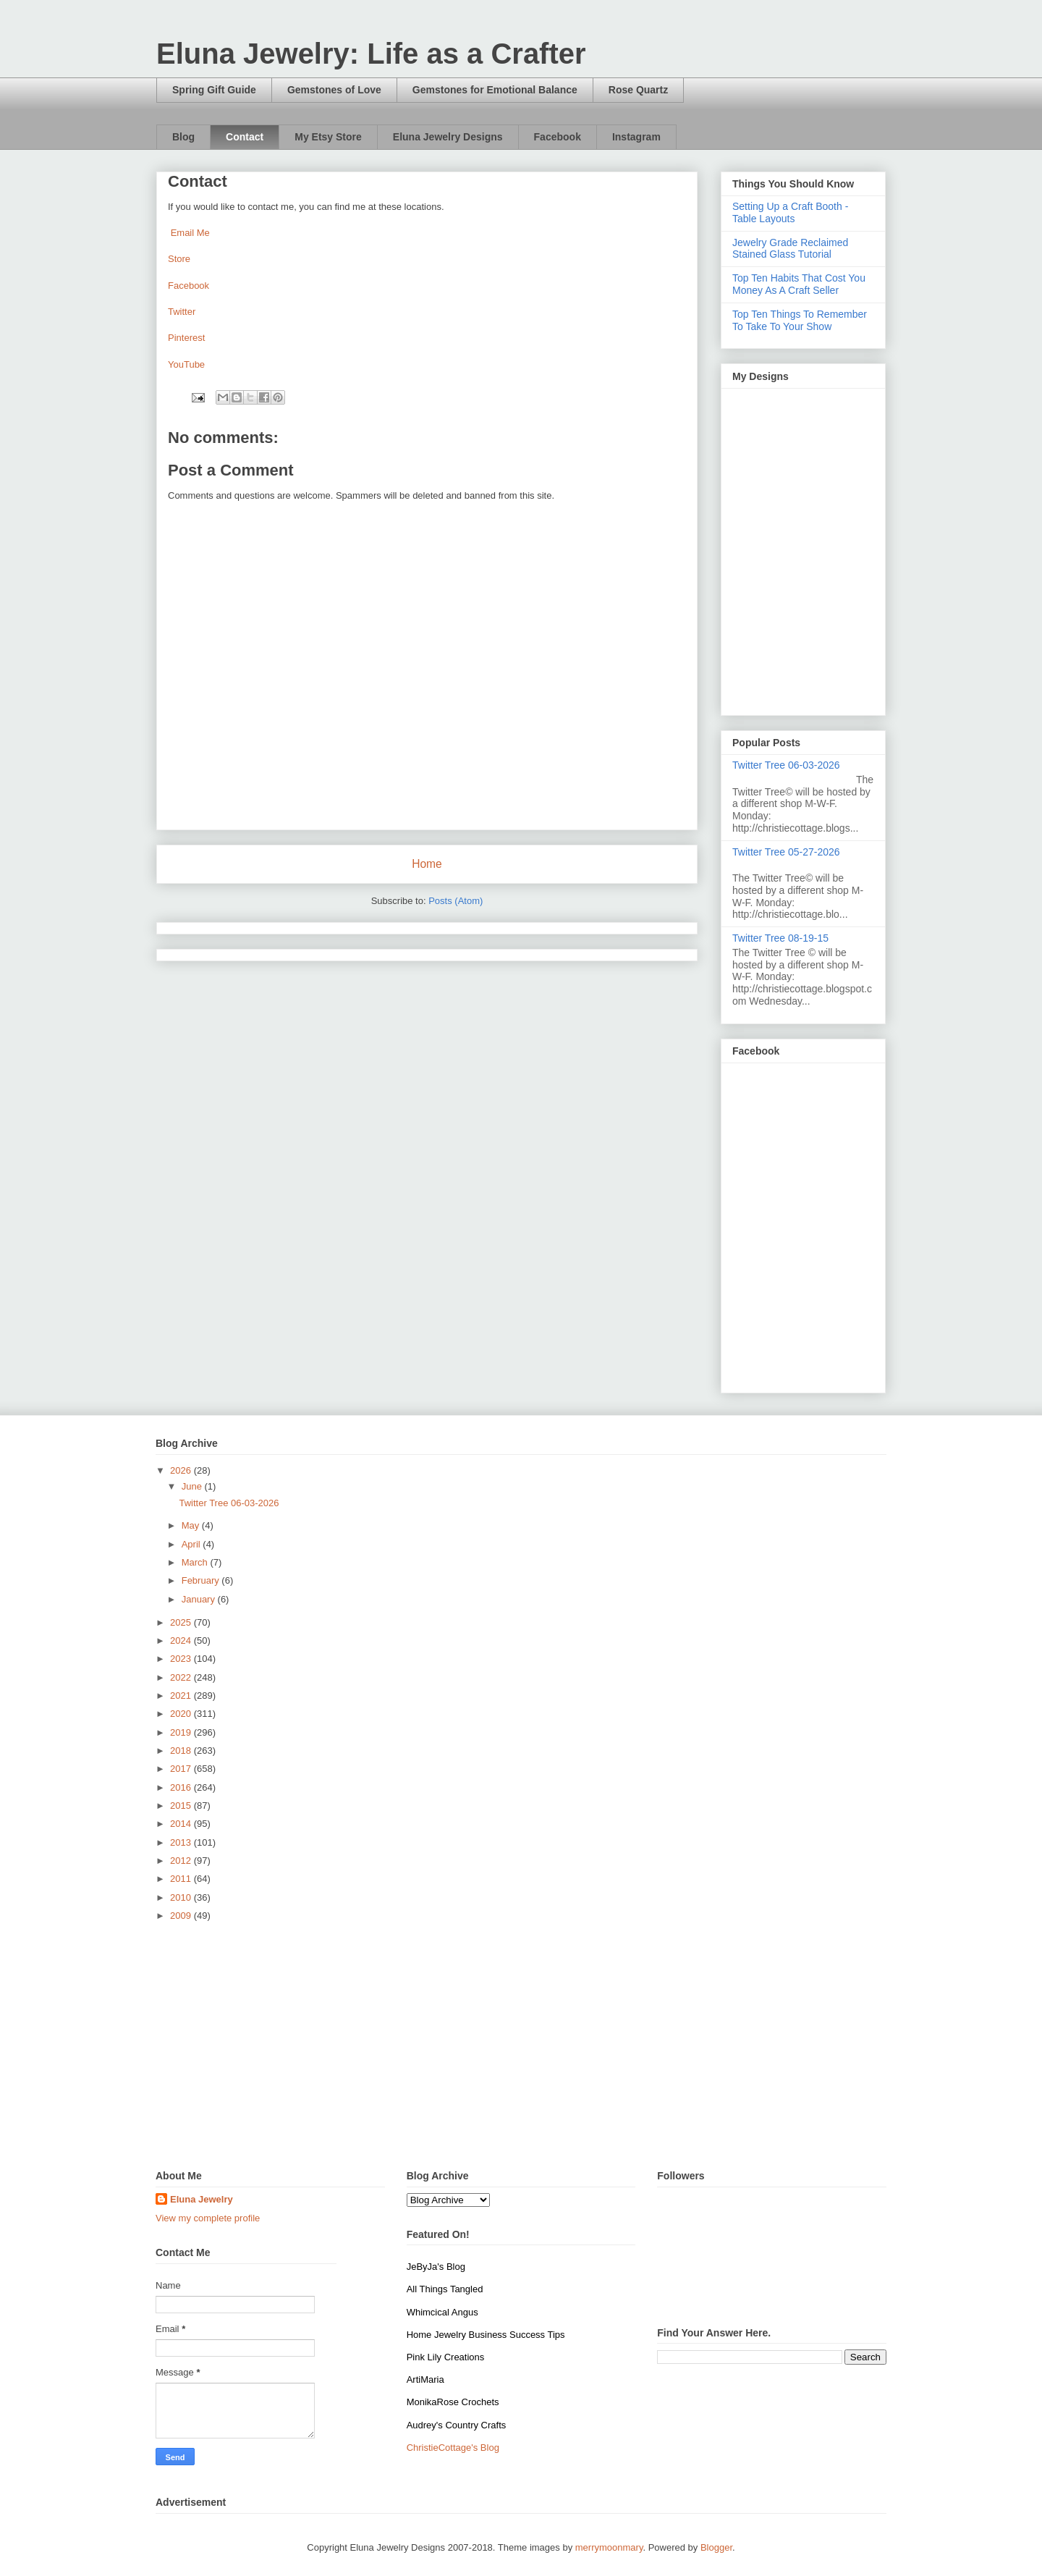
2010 (182, 1897)
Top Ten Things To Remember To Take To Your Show (799, 320)
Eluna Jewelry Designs (448, 137)
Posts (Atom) (455, 900)
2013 (182, 1842)
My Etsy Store (328, 137)
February (202, 1580)
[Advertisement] (521, 2047)
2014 (182, 1823)
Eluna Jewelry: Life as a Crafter (371, 53)
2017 (182, 1768)
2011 (182, 1878)
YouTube (186, 364)
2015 (182, 1805)
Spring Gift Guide (214, 90)
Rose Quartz (638, 90)
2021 (182, 1695)
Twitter (181, 311)
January (200, 1599)
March (196, 1562)
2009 (182, 1915)
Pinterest (186, 337)
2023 (182, 1658)
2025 (182, 1622)
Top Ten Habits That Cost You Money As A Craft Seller (798, 284)
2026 (182, 1470)
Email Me (190, 232)
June (193, 1486)
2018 (182, 1750)
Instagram (636, 137)
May (192, 1525)
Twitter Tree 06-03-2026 (786, 765)
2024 (182, 1640)
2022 (182, 1677)
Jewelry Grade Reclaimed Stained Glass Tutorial (790, 249)
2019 (182, 1732)
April (192, 1544)
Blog (183, 137)
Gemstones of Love (334, 90)
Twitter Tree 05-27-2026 (786, 852)
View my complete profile (208, 2218)
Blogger (716, 2547)
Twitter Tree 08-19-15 (780, 938)
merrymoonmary (609, 2547)
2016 (182, 1787)
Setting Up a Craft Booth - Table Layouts (790, 212)
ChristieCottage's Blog (453, 2447)
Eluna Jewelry (201, 2199)
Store (179, 258)
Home (427, 864)
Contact (244, 137)
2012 (182, 1860)
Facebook (557, 137)
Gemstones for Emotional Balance (494, 90)
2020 (182, 1713)
